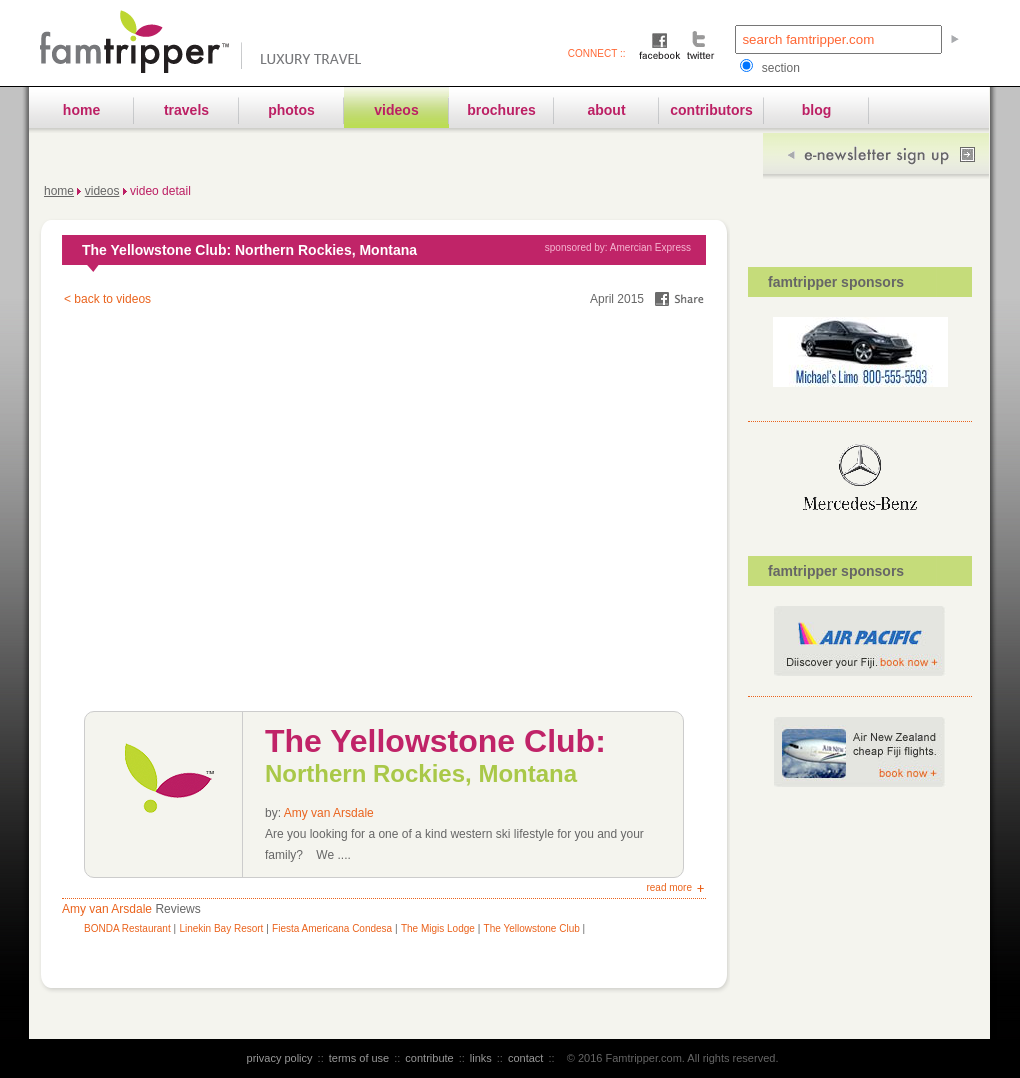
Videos (102, 191)
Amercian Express (650, 247)
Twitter (700, 45)
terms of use (359, 1058)
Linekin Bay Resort (221, 928)
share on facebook (679, 299)
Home (59, 191)
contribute (429, 1058)
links (481, 1058)
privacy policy (280, 1058)
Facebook (660, 45)
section (769, 68)
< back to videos (107, 299)
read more (669, 887)
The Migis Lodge (438, 928)
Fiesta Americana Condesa (332, 928)
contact (525, 1058)
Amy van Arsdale (329, 813)
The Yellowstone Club (532, 928)
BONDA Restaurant (128, 928)
